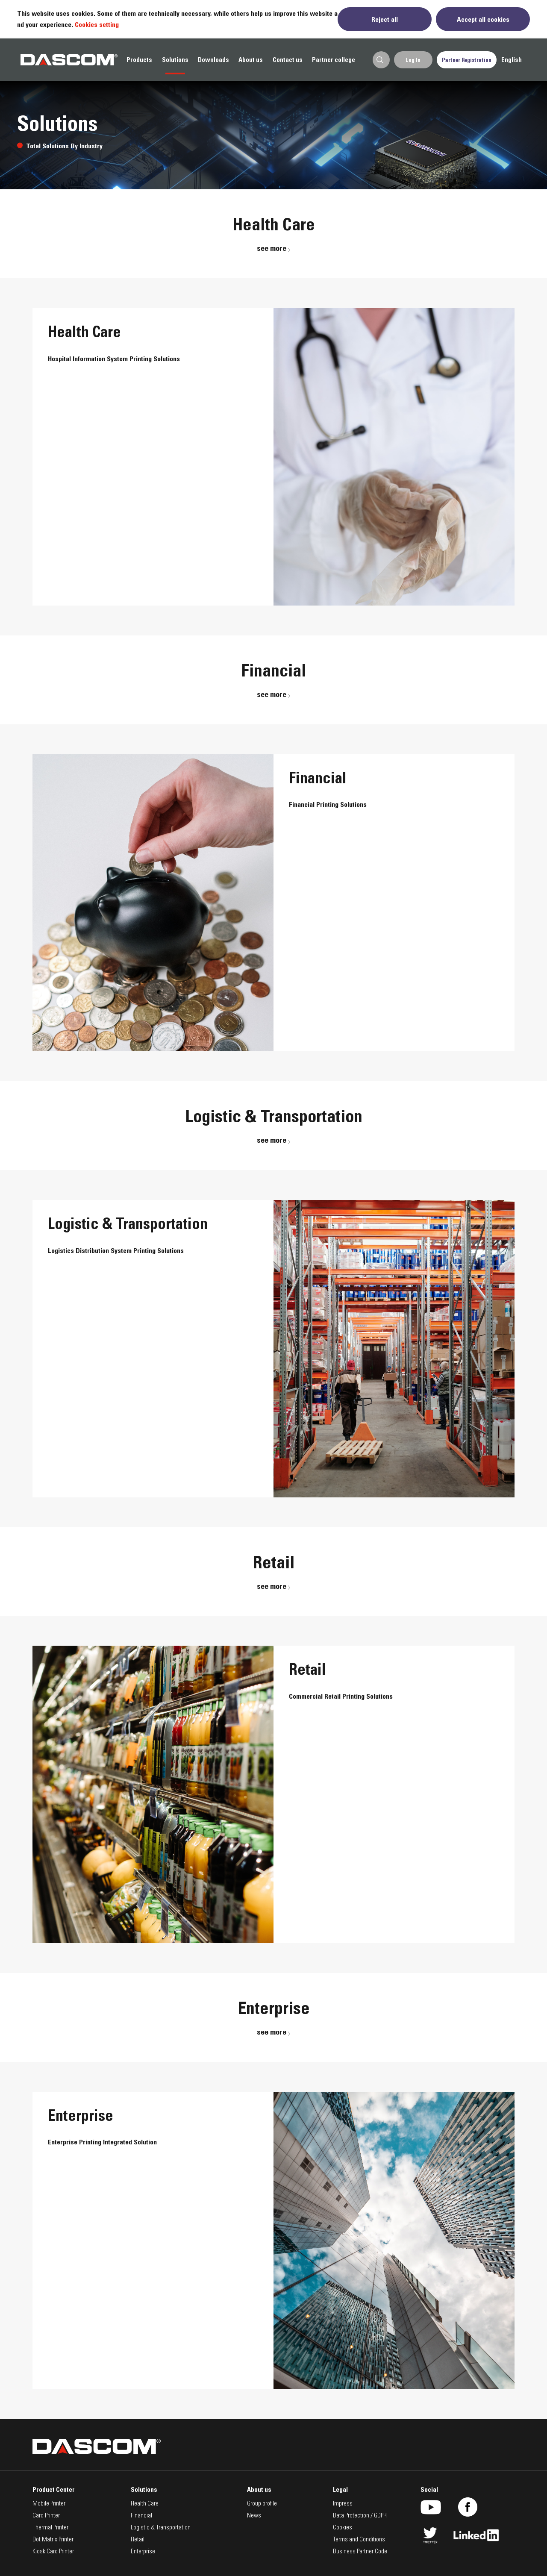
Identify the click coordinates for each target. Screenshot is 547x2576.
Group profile (262, 2504)
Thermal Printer (50, 2528)
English (511, 60)
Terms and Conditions (359, 2540)
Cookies (342, 2528)
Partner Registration (466, 59)
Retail (137, 2540)
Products (139, 60)
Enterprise (143, 2552)
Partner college (333, 60)
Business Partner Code (360, 2552)
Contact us (288, 60)
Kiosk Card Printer (53, 2552)
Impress (343, 2504)
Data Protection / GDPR (360, 2516)
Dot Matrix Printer (53, 2540)
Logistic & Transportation (161, 2528)
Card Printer (46, 2516)
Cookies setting (97, 24)
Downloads (213, 60)
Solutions (175, 60)
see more (274, 248)
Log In (413, 59)
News (254, 2516)
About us (250, 60)
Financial (141, 2516)
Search (379, 59)
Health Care (145, 2504)
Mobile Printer (48, 2504)
